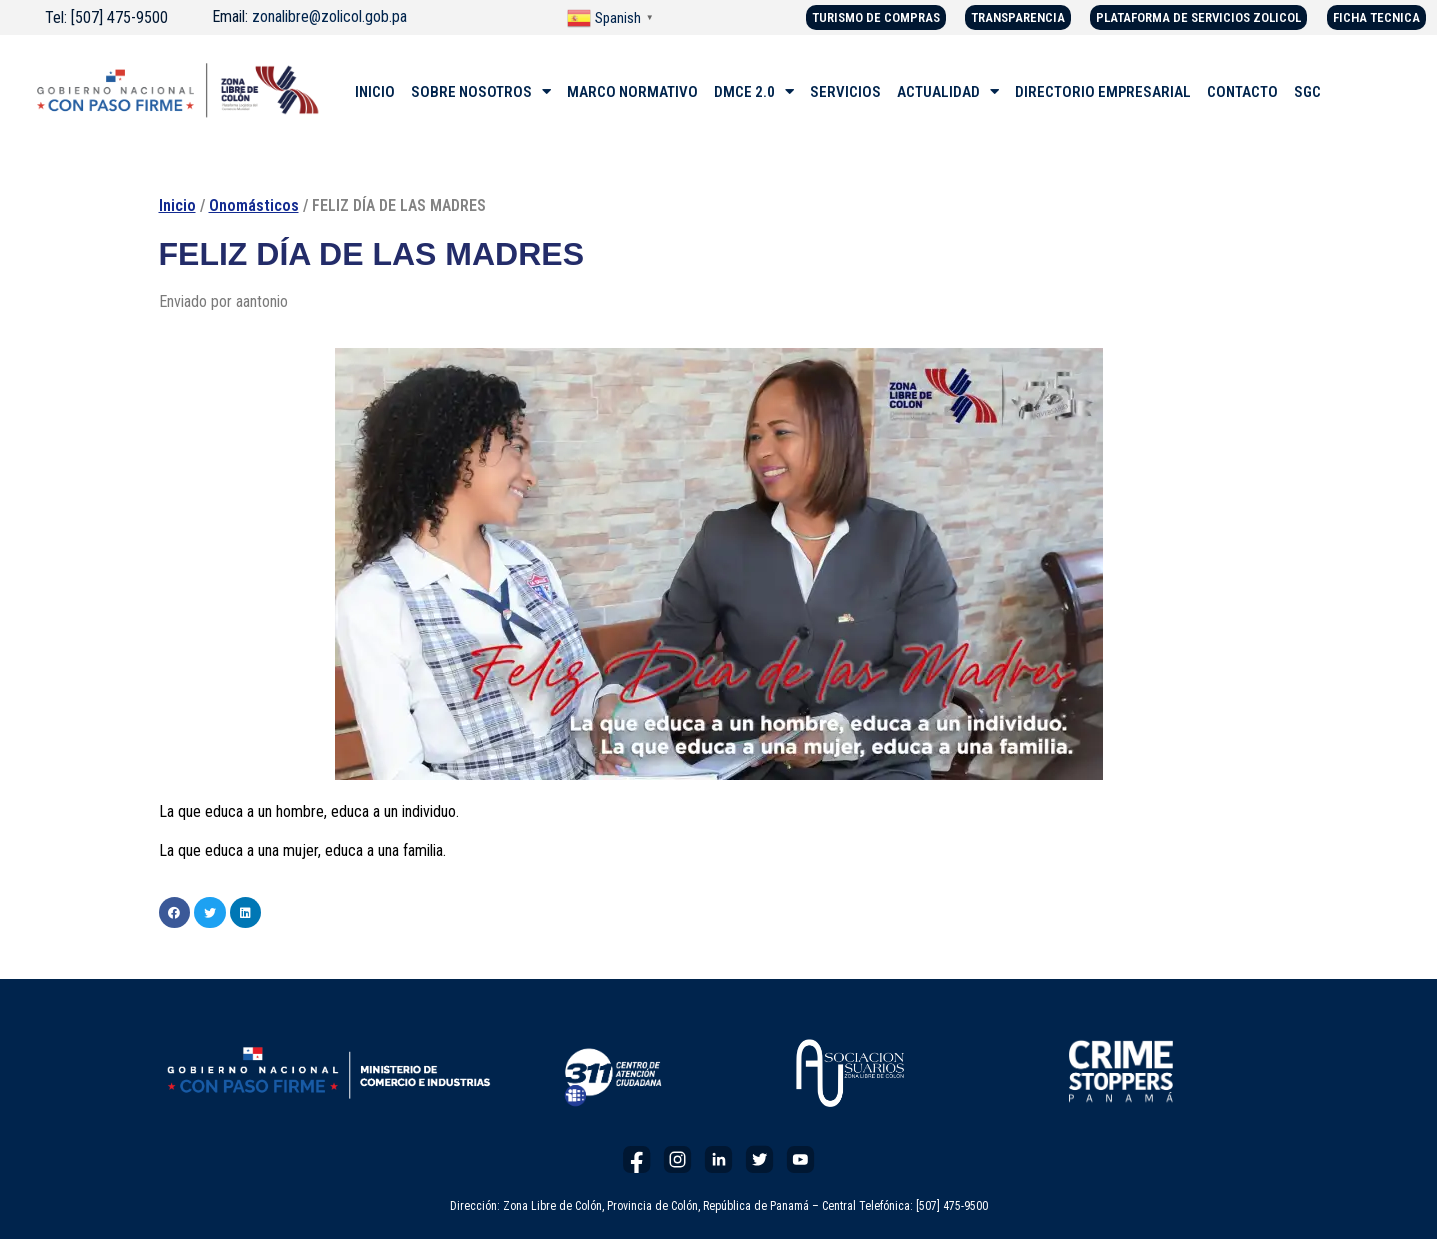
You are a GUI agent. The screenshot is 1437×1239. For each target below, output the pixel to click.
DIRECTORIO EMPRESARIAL (1103, 92)
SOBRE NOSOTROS (481, 92)
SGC (1307, 92)
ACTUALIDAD (948, 92)
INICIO (375, 92)
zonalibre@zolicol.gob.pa (329, 16)
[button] (175, 913)
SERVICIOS (845, 92)
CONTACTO (1242, 92)
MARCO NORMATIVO (632, 92)
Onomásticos (254, 205)
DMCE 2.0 (754, 92)
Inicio (177, 205)
